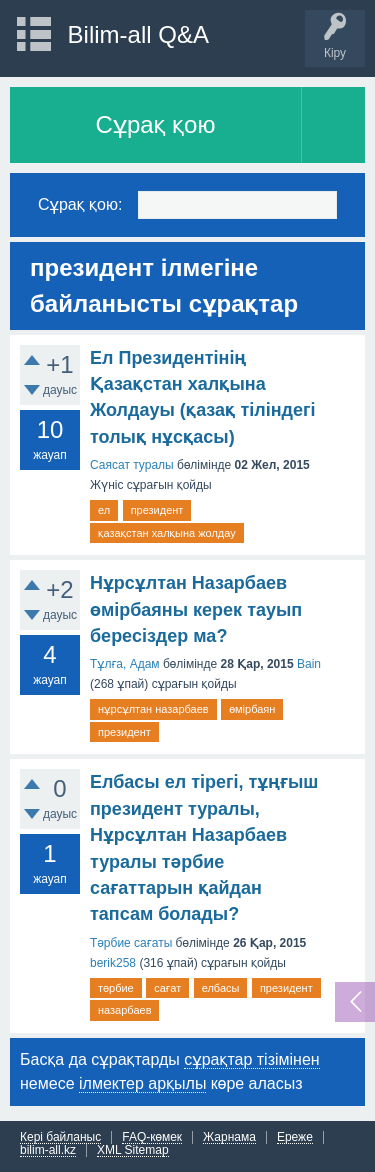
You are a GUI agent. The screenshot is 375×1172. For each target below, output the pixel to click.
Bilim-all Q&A (138, 34)
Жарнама (229, 1137)
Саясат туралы (132, 465)
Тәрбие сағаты (131, 943)
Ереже (295, 1137)
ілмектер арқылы (142, 1083)
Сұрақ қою (156, 124)
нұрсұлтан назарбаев (153, 709)
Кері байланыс (60, 1137)
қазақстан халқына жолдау (167, 533)
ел (104, 510)
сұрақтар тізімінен (251, 1059)
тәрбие (116, 988)
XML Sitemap (133, 1150)
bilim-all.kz (48, 1150)
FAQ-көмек (152, 1137)
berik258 (113, 963)
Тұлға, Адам (125, 664)
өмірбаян (252, 709)
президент (157, 510)
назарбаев (124, 1010)
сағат (167, 988)
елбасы (221, 988)
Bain (309, 664)
